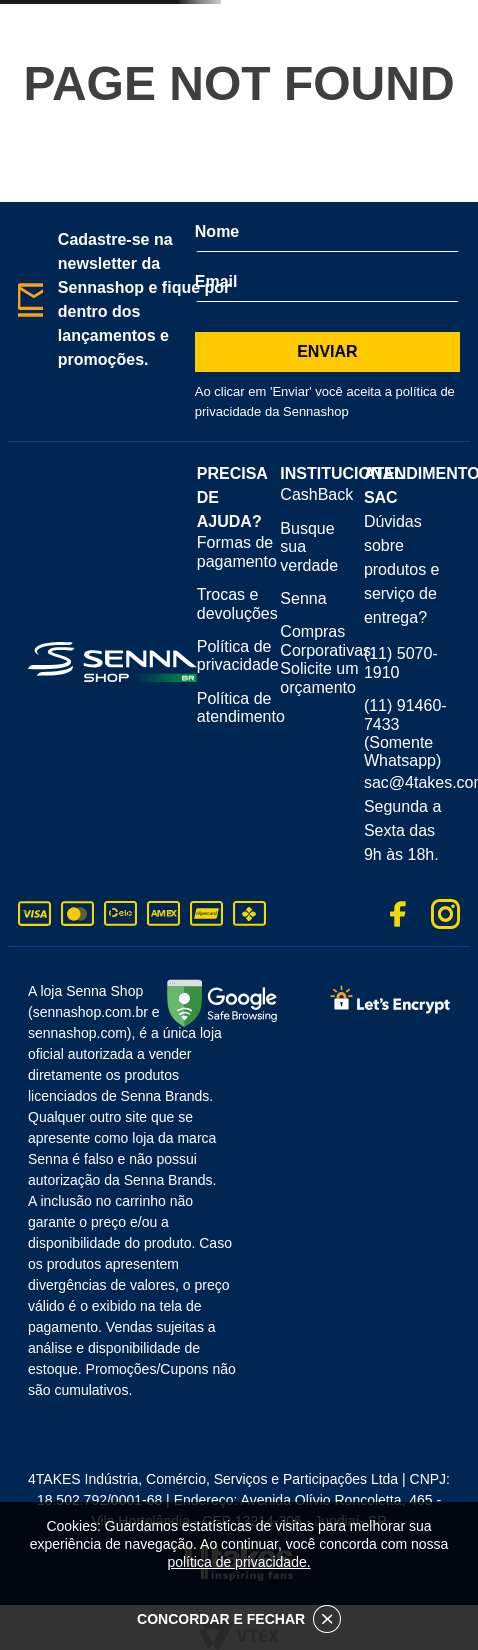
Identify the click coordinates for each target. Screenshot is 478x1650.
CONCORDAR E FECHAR (239, 1619)
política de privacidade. (238, 1562)
